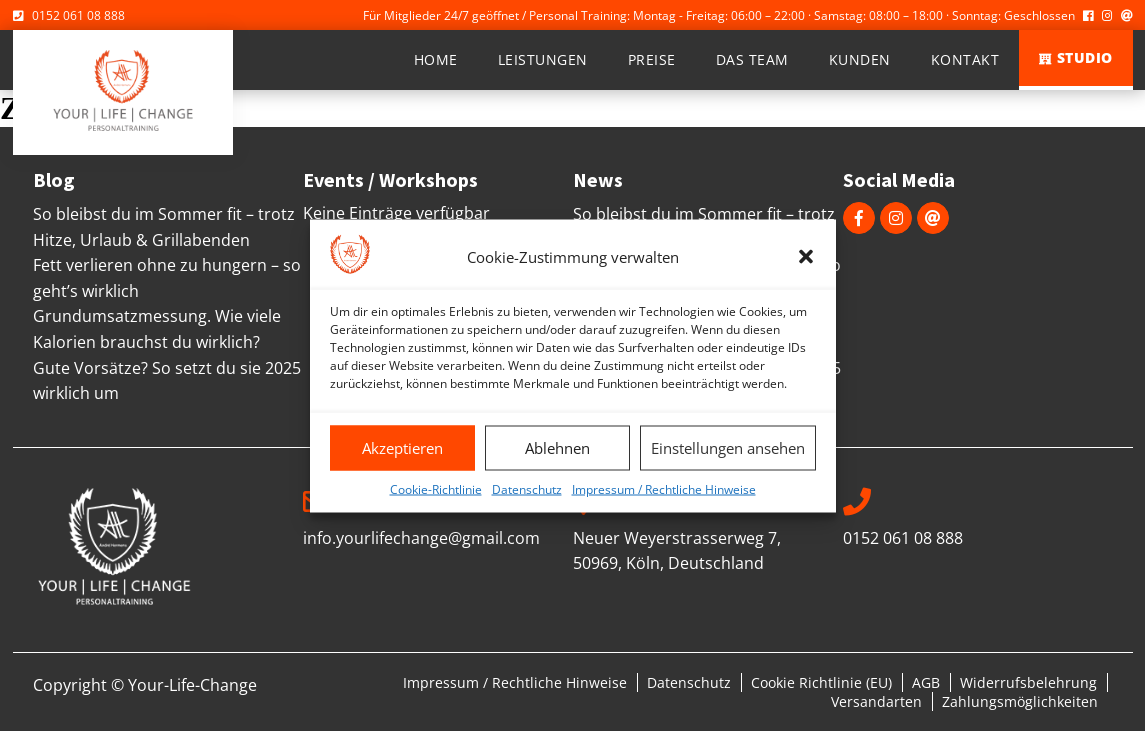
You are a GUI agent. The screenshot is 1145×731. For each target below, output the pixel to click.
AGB (926, 682)
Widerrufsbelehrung (1028, 682)
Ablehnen (557, 448)
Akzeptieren (402, 448)
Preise (652, 59)
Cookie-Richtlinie (436, 488)
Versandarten (876, 701)
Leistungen (543, 59)
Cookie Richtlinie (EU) (821, 682)
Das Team (752, 59)
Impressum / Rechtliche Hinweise (664, 488)
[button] (806, 257)
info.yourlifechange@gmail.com (421, 538)
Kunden (860, 59)
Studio (1076, 57)
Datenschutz (527, 488)
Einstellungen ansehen (728, 448)
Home (436, 59)
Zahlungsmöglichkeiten (1020, 701)
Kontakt (965, 59)
